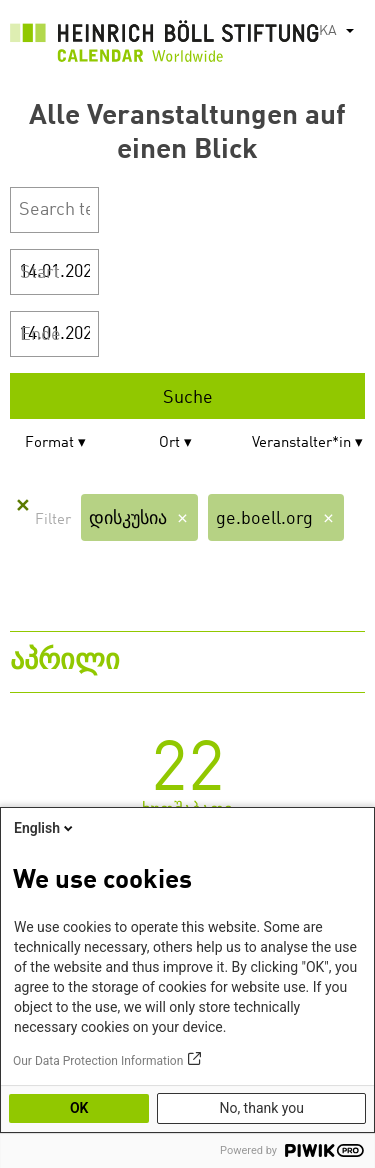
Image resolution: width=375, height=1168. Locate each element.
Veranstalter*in (301, 443)
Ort (169, 443)
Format (49, 443)
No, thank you (261, 1108)
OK (79, 1108)
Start (40, 273)
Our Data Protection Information (98, 1061)
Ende (40, 335)
